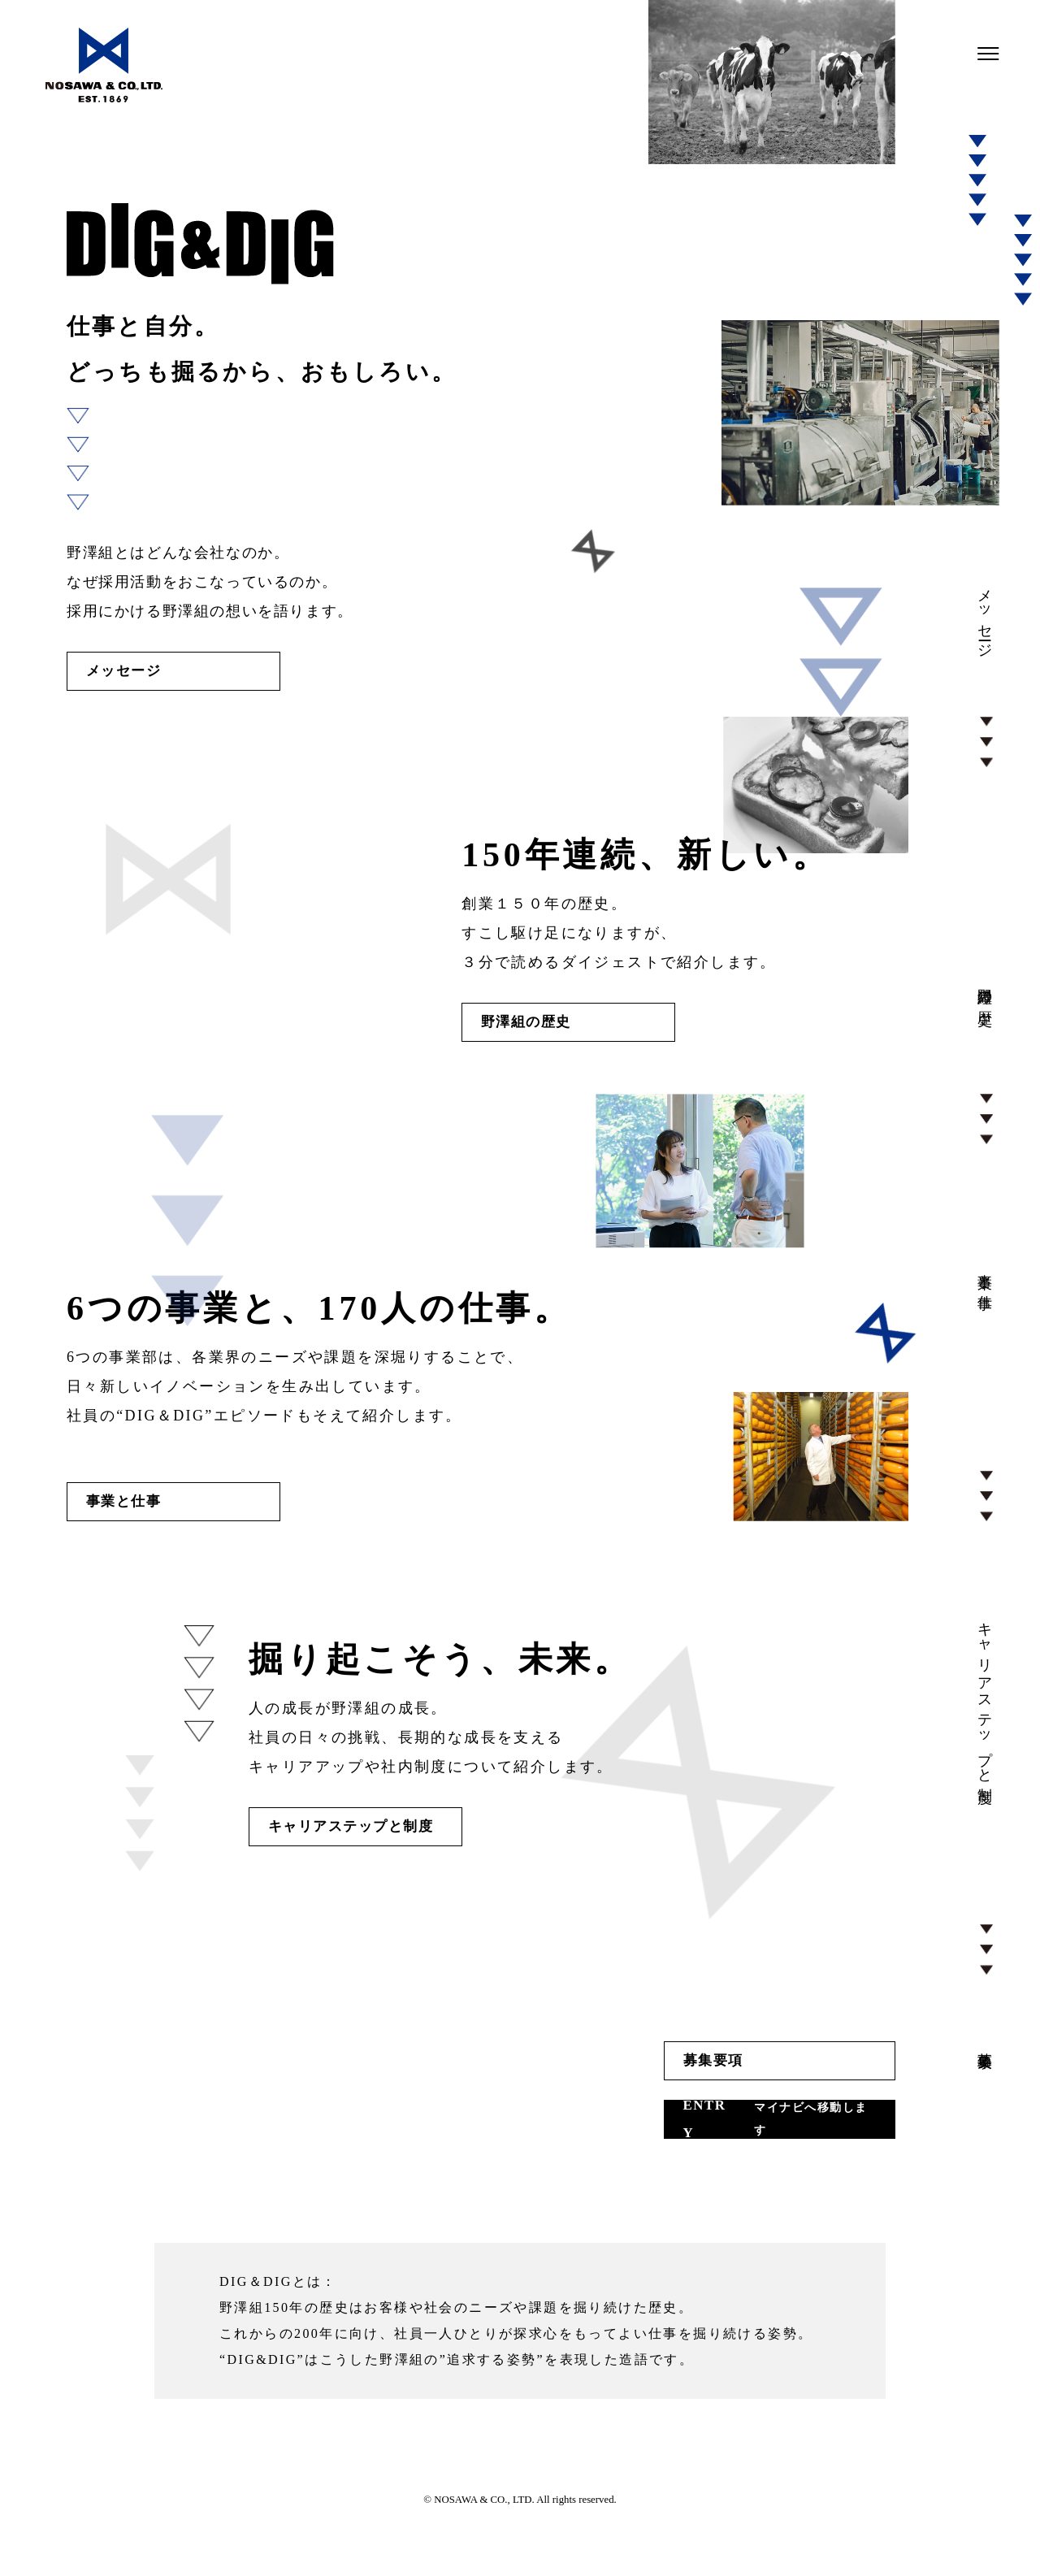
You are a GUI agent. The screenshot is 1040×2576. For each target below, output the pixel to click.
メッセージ (134, 674)
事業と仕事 (134, 1518)
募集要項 (628, 2090)
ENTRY (705, 2155)
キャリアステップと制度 (372, 1849)
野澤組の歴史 (538, 1032)
